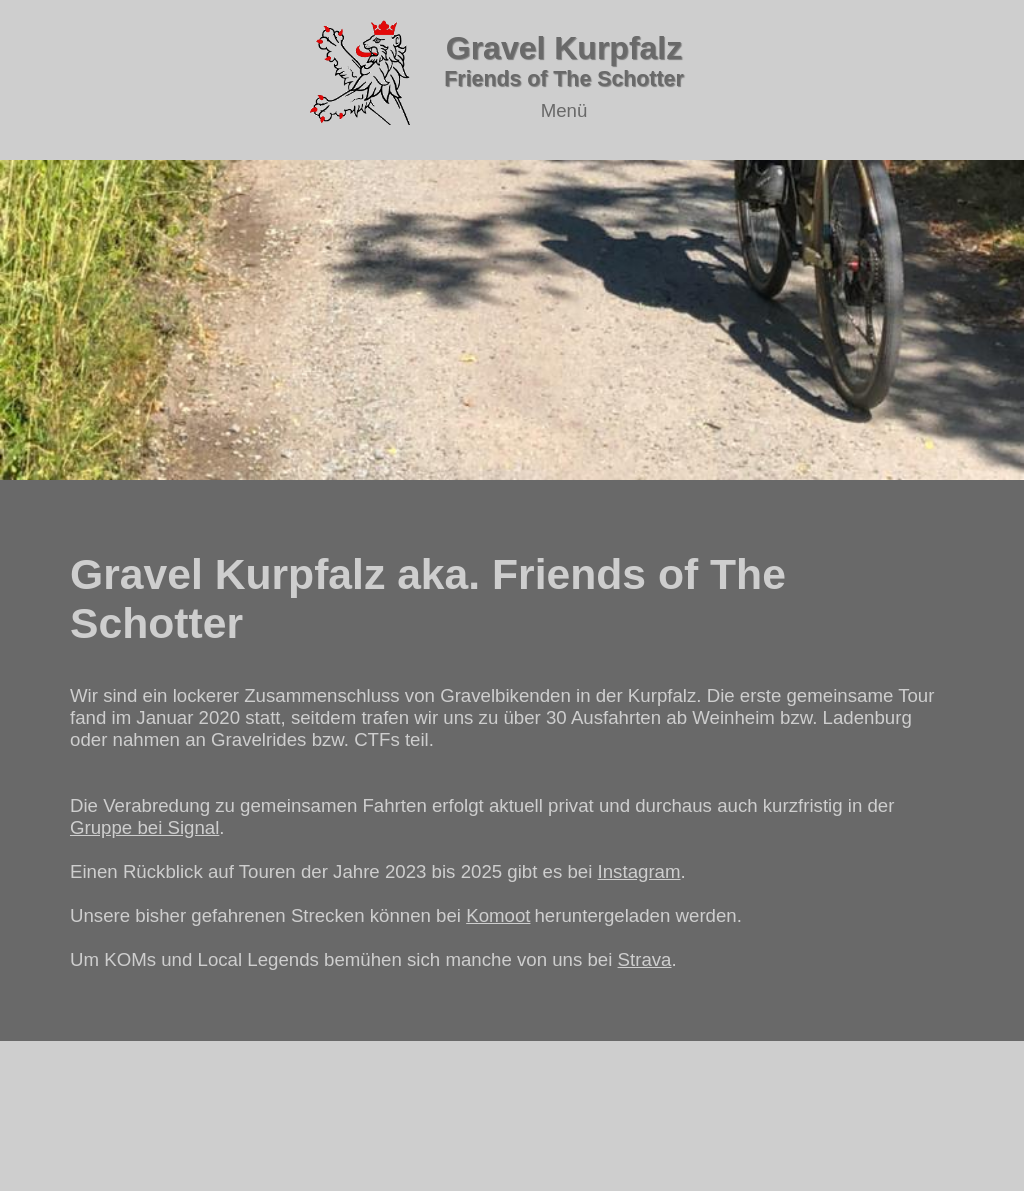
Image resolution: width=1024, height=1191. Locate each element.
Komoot (498, 915)
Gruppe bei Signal (144, 827)
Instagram (639, 871)
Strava (645, 959)
